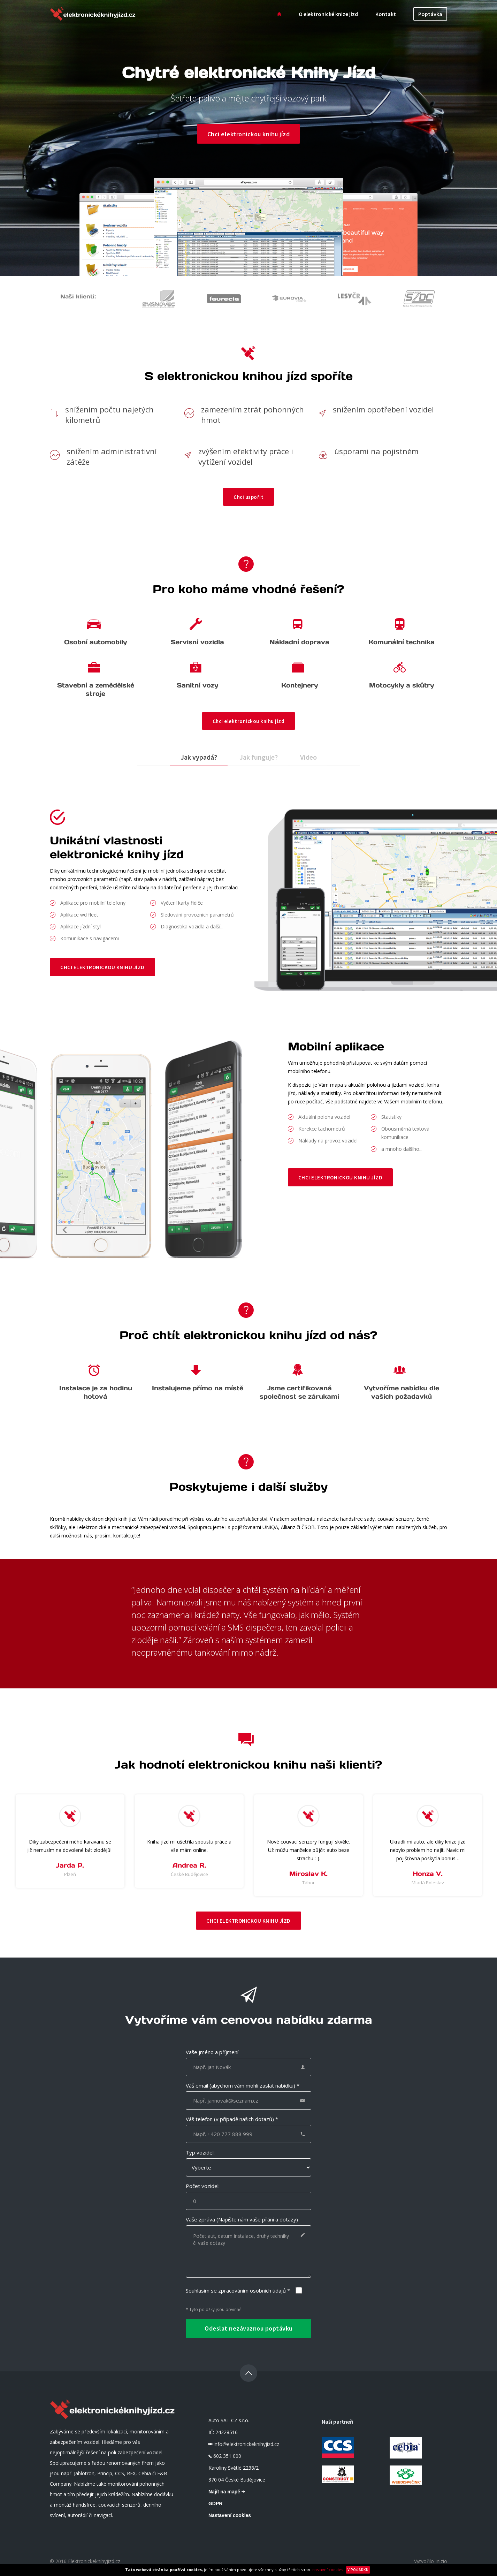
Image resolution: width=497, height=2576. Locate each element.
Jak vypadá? (199, 757)
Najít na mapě (226, 2492)
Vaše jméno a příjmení (212, 2052)
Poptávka (430, 13)
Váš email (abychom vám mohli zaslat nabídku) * (242, 2085)
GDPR (215, 2504)
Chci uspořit (248, 496)
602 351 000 (227, 2456)
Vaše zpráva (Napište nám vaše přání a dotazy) (242, 2219)
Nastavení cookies (229, 2515)
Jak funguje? (258, 757)
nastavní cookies (327, 2569)
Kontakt (385, 13)
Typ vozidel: (200, 2152)
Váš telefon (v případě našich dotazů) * (232, 2119)
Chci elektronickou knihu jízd (248, 134)
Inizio (441, 2561)
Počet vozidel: (203, 2186)
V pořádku (358, 2569)
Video (308, 757)
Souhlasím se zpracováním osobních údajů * (238, 2290)
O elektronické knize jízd (328, 13)
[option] (70, 1841)
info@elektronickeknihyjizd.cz (246, 2444)
